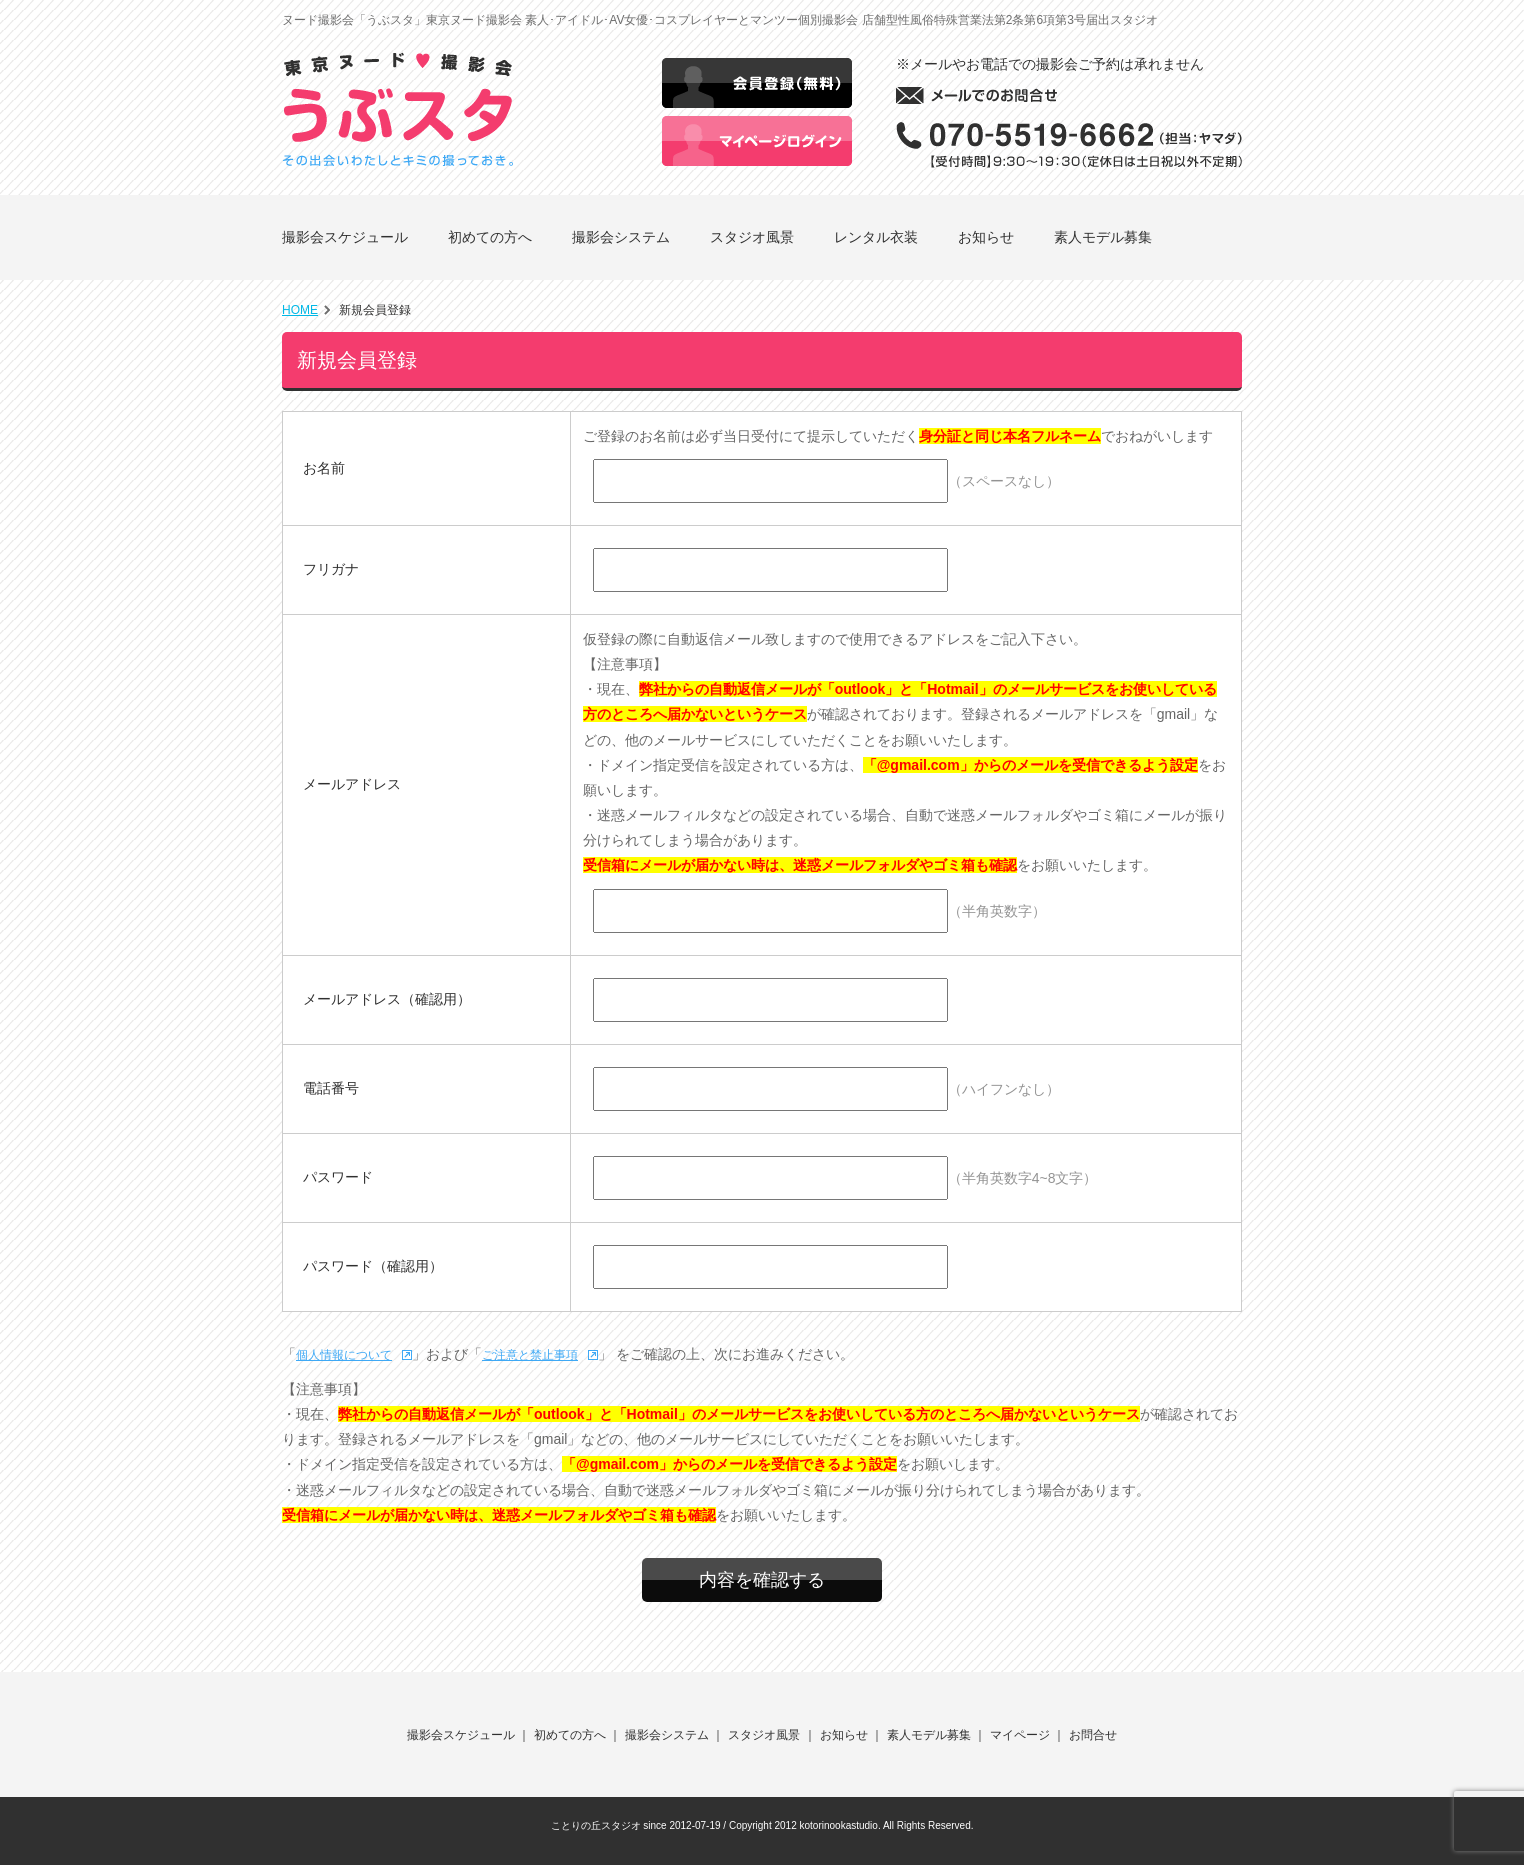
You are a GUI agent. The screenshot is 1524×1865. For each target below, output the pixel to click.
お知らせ (986, 237)
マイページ (1020, 1735)
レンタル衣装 (876, 237)
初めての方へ (490, 237)
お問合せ (1093, 1735)
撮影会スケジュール (345, 237)
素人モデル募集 (1103, 237)
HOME (300, 310)
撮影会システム (621, 237)
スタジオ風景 (752, 237)
